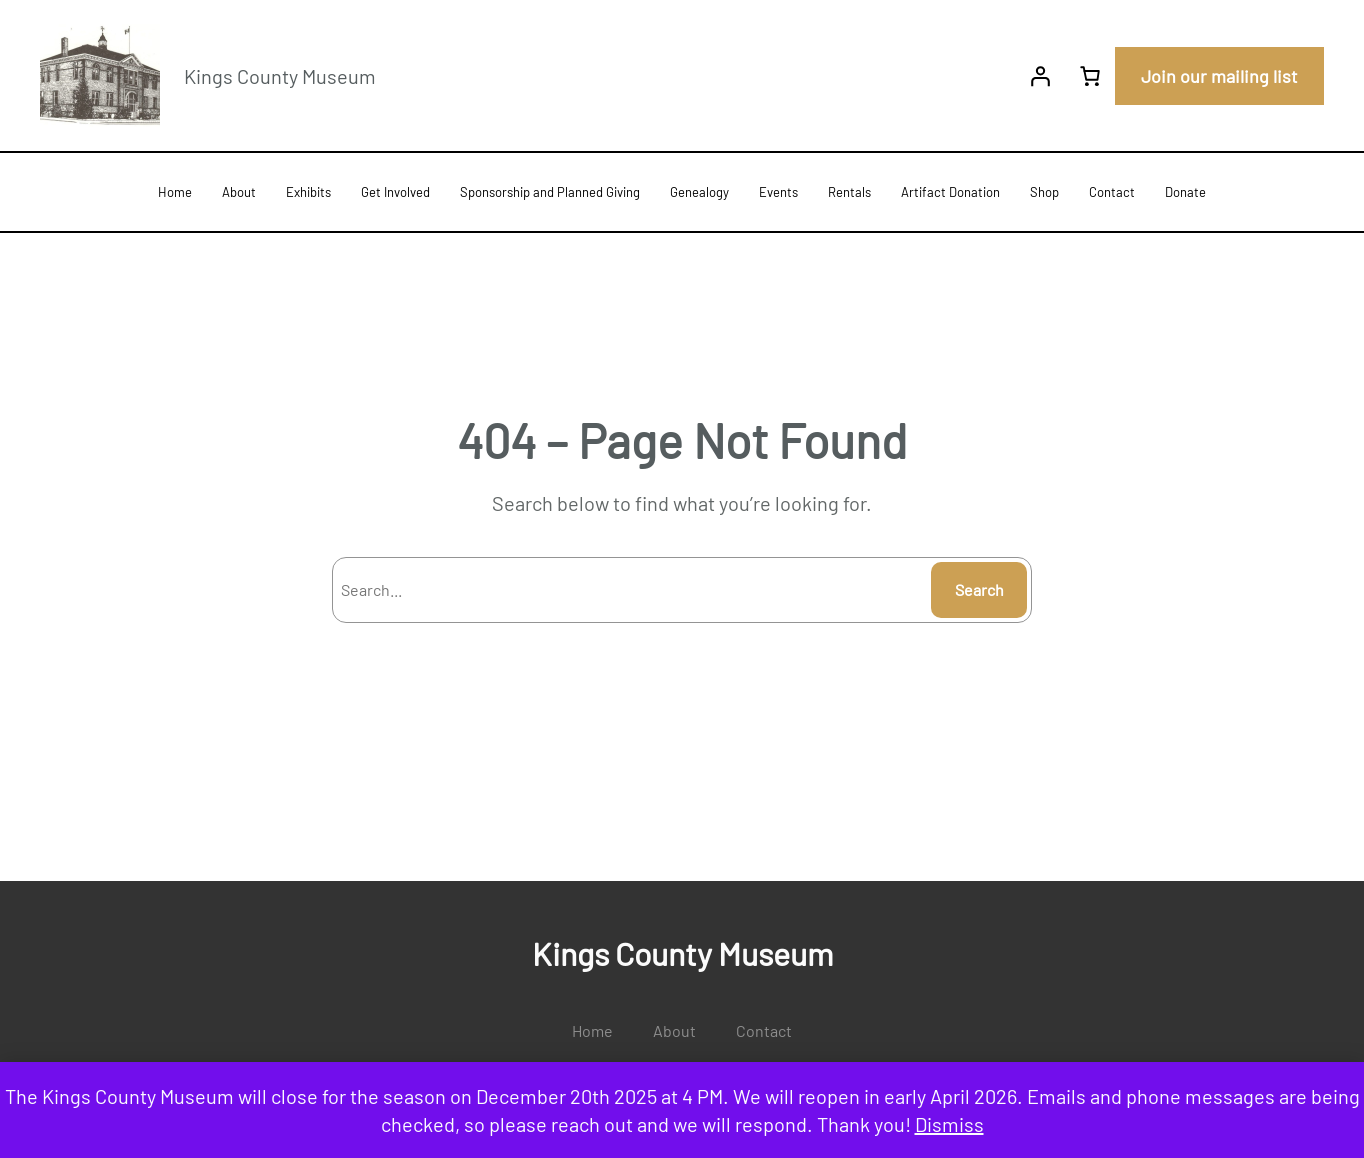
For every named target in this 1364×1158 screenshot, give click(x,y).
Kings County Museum (280, 76)
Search (979, 589)
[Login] (1040, 76)
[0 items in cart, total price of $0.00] (1090, 76)
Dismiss (949, 1124)
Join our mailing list (1219, 76)
